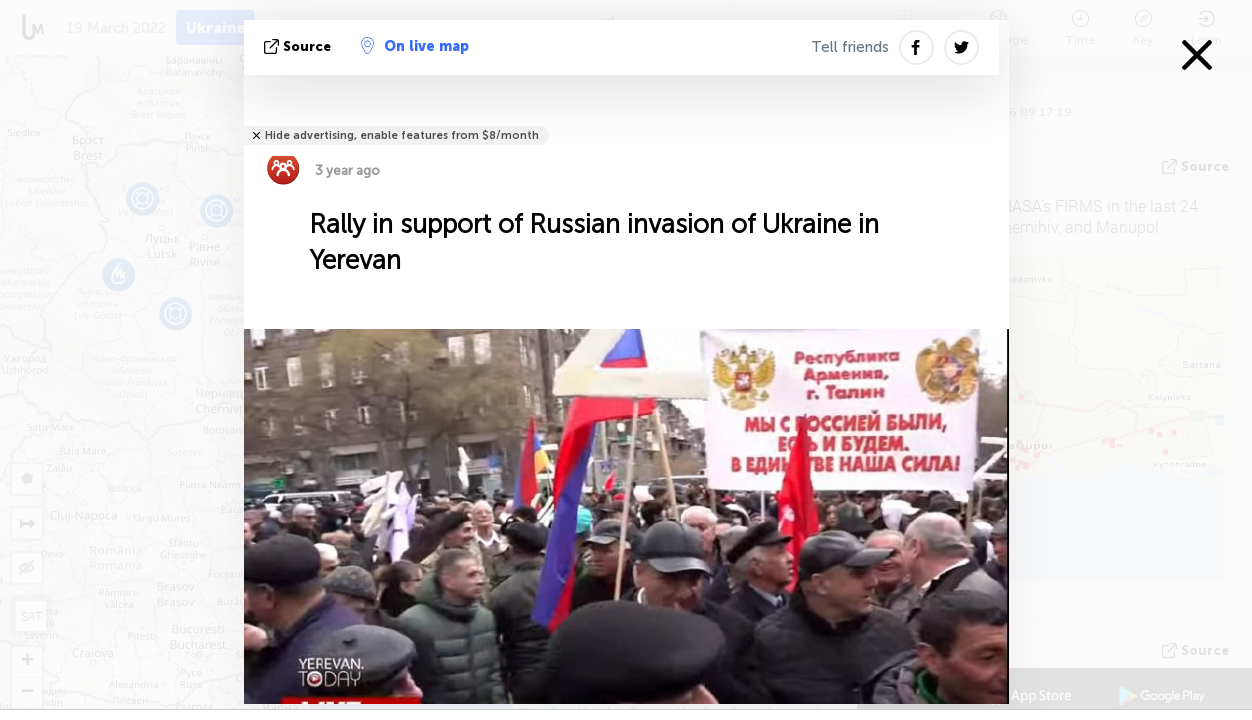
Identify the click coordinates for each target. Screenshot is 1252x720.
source (299, 46)
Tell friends (850, 47)
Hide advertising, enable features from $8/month (402, 135)
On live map (415, 46)
